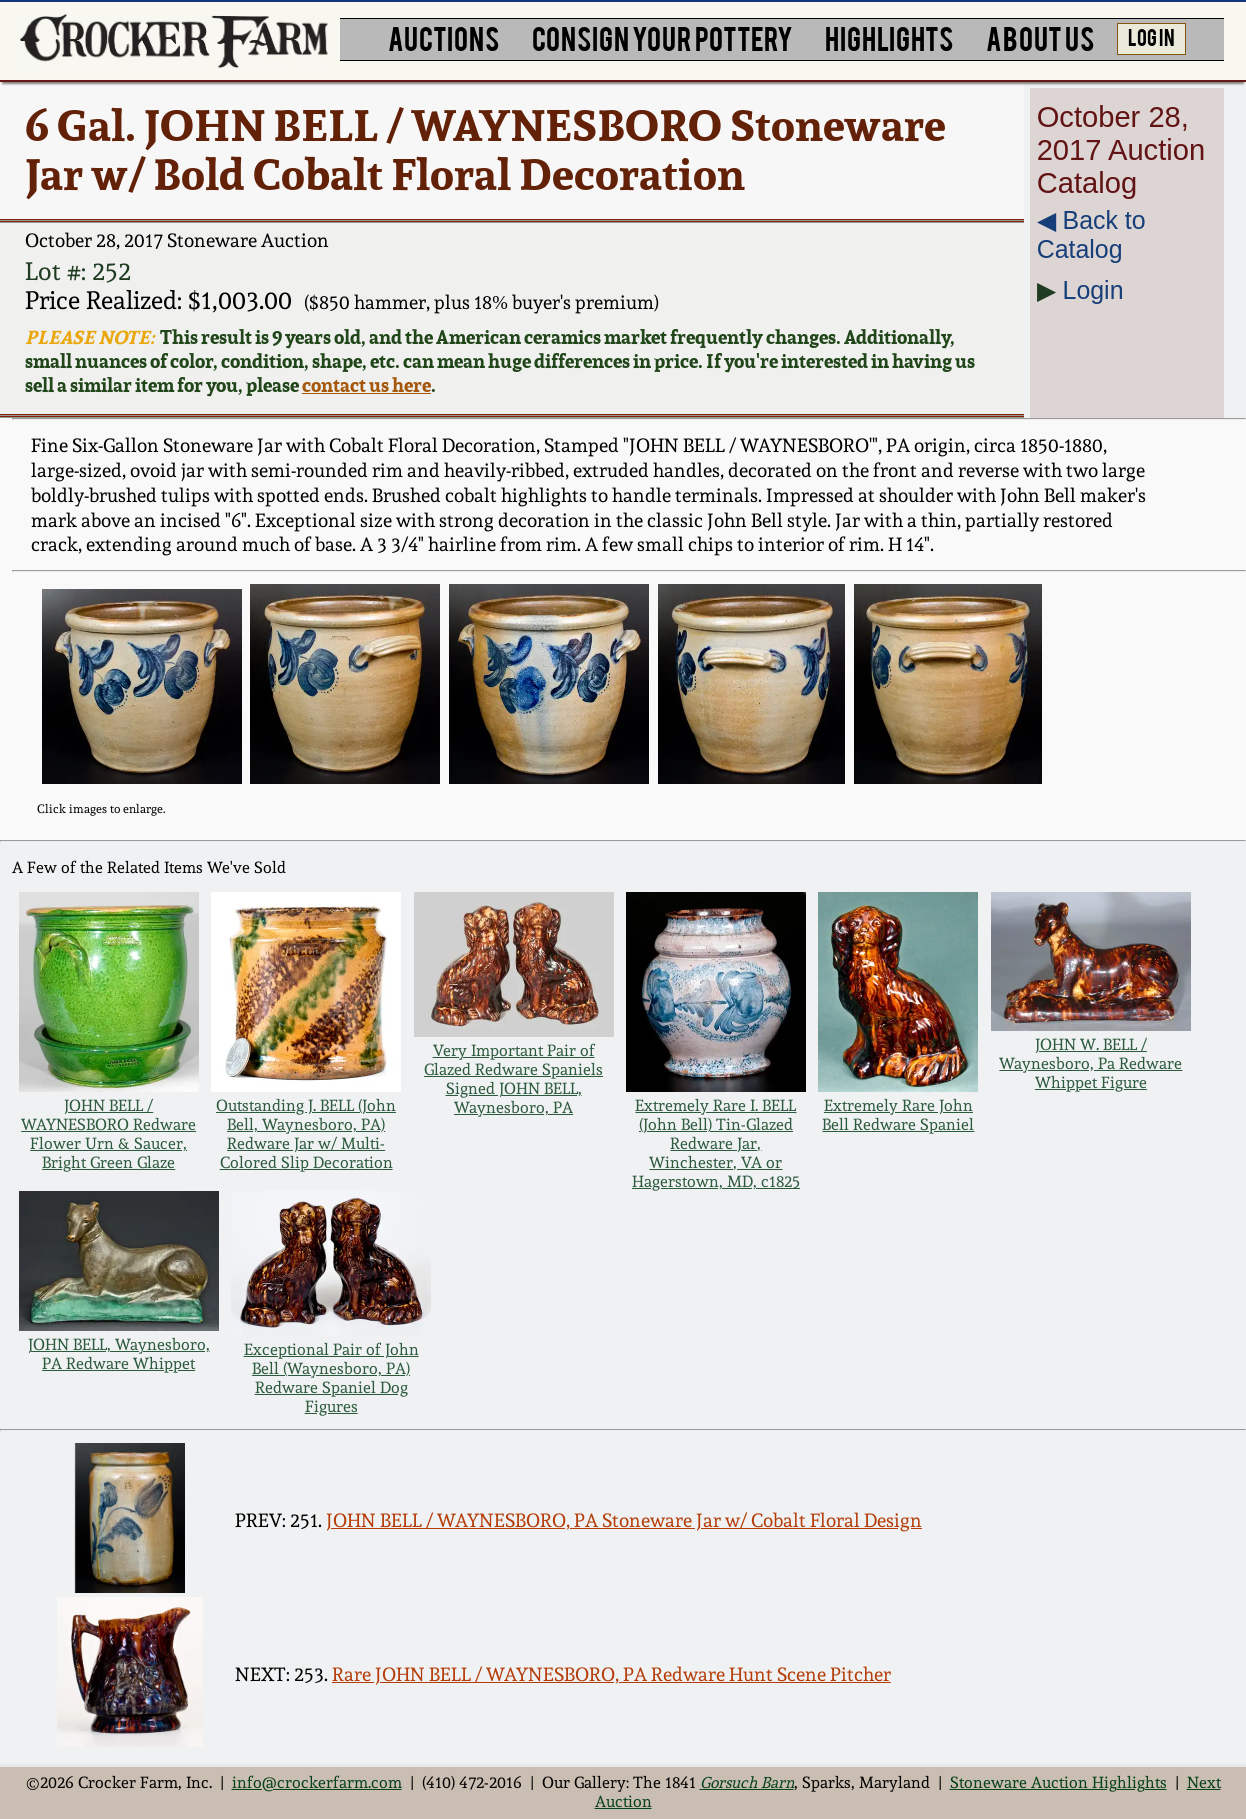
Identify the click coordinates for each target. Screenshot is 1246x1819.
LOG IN (1151, 36)
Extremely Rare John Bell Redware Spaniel (898, 1115)
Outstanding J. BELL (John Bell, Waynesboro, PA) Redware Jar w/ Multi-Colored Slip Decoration (306, 1134)
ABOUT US (1040, 37)
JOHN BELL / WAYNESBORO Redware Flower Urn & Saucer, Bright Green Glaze (108, 1134)
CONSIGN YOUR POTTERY (662, 37)
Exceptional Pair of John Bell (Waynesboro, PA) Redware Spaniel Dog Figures (331, 1378)
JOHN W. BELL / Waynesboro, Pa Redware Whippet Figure (1090, 1063)
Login (1093, 290)
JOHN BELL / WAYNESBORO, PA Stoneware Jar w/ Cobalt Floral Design (624, 1520)
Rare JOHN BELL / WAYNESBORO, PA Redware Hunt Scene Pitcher (611, 1674)
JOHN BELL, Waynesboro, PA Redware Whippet (119, 1354)
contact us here (366, 385)
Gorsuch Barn (747, 1782)
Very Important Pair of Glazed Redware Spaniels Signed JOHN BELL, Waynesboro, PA (513, 1079)
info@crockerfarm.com (317, 1782)
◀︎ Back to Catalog (1091, 234)
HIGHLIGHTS (889, 37)
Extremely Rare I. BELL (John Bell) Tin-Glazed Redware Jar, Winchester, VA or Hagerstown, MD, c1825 (716, 1143)
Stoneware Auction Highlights (1058, 1782)
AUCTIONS (443, 37)
